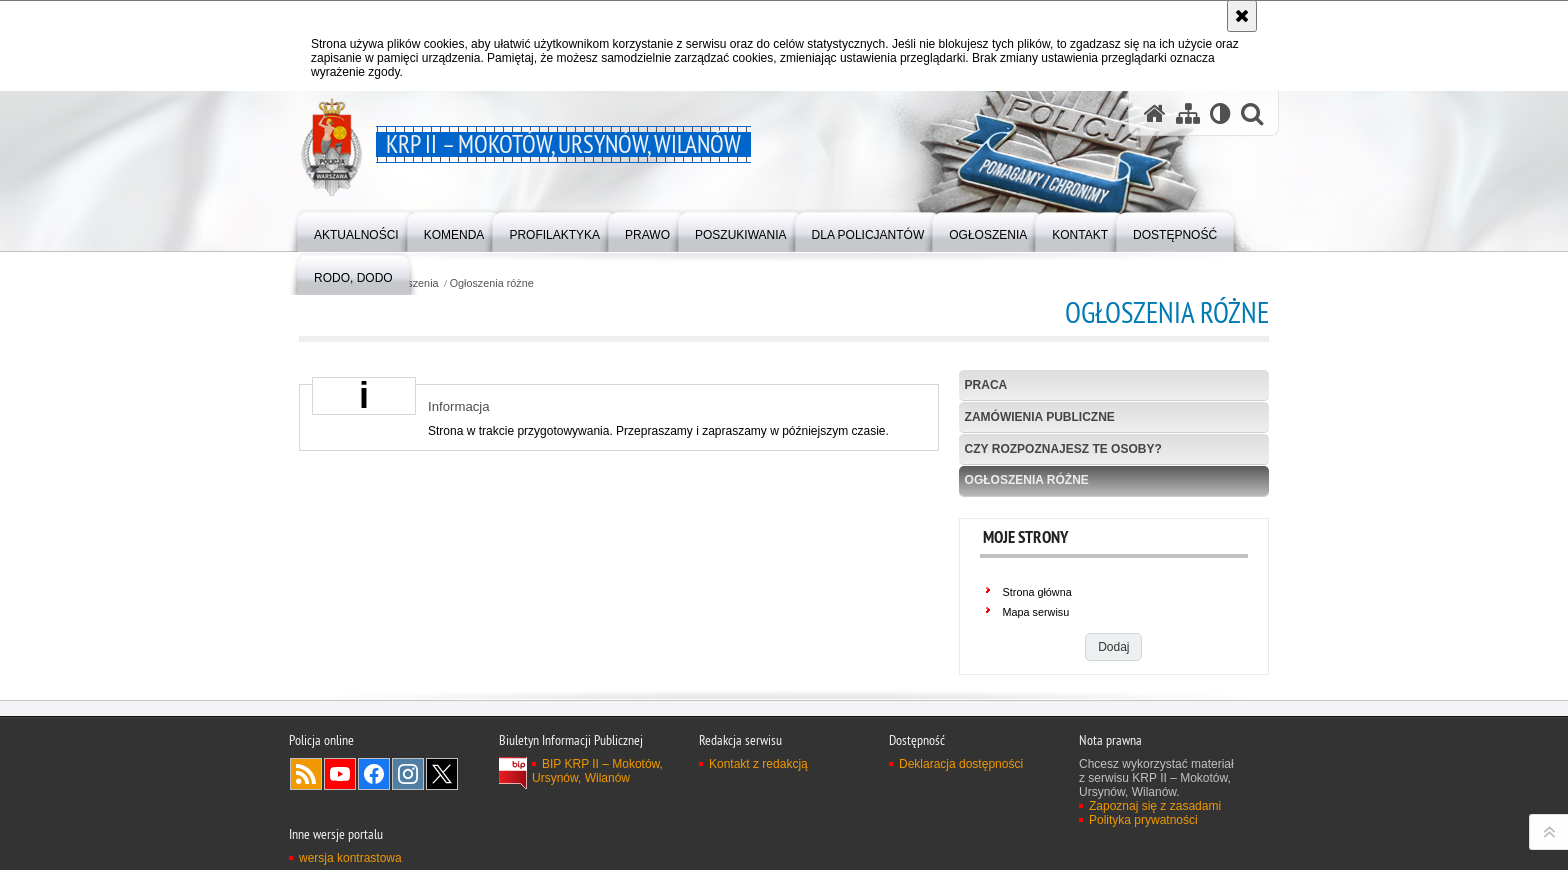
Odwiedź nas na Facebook (374, 845)
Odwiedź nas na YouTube (340, 845)
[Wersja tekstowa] (1220, 113)
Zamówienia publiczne (1040, 417)
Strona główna (1037, 592)
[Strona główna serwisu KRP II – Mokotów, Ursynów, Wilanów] (1155, 113)
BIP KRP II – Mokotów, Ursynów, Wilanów (597, 842)
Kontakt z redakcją (758, 835)
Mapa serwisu (1036, 612)
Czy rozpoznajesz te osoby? (1063, 449)
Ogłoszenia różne (492, 283)
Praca (986, 385)
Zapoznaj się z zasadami (1155, 877)
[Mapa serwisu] (1188, 113)
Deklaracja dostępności (961, 835)
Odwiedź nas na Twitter (442, 845)
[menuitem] (356, 230)
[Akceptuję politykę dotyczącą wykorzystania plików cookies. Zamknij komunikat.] (1242, 16)
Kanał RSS (306, 845)
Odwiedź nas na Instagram (408, 845)
